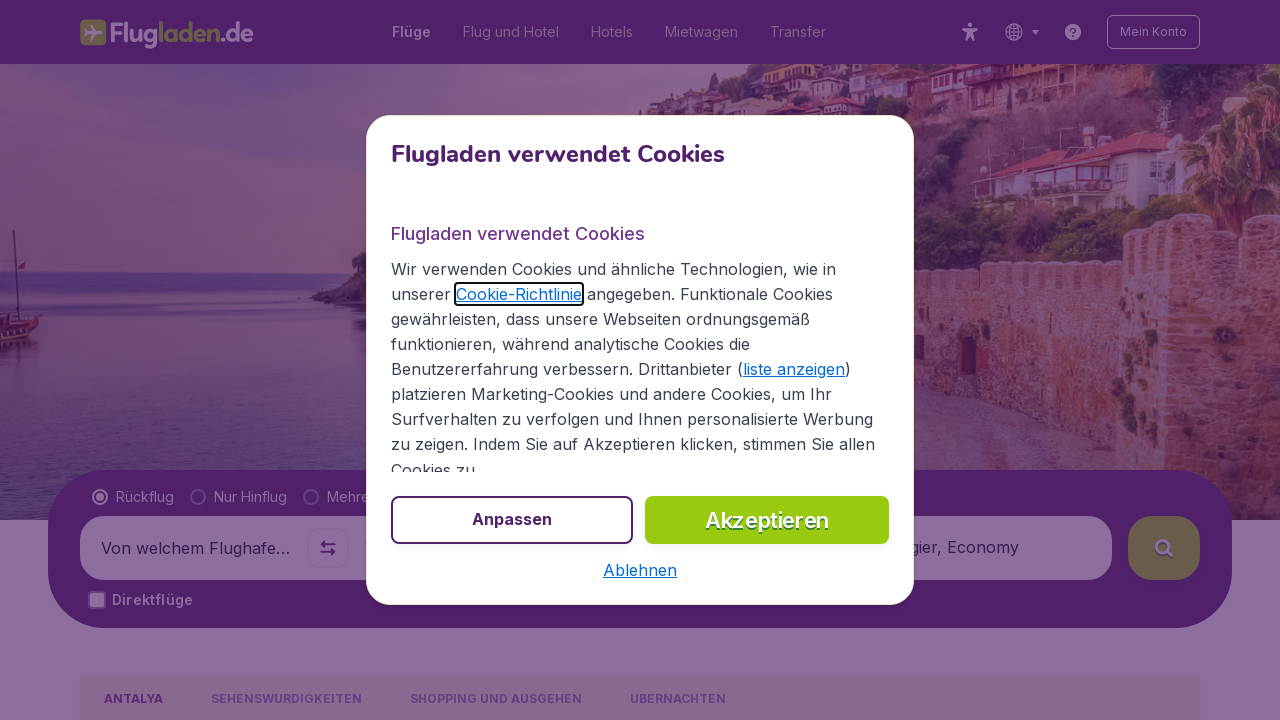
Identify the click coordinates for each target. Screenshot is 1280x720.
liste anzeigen (794, 369)
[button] (640, 570)
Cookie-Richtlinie (519, 294)
